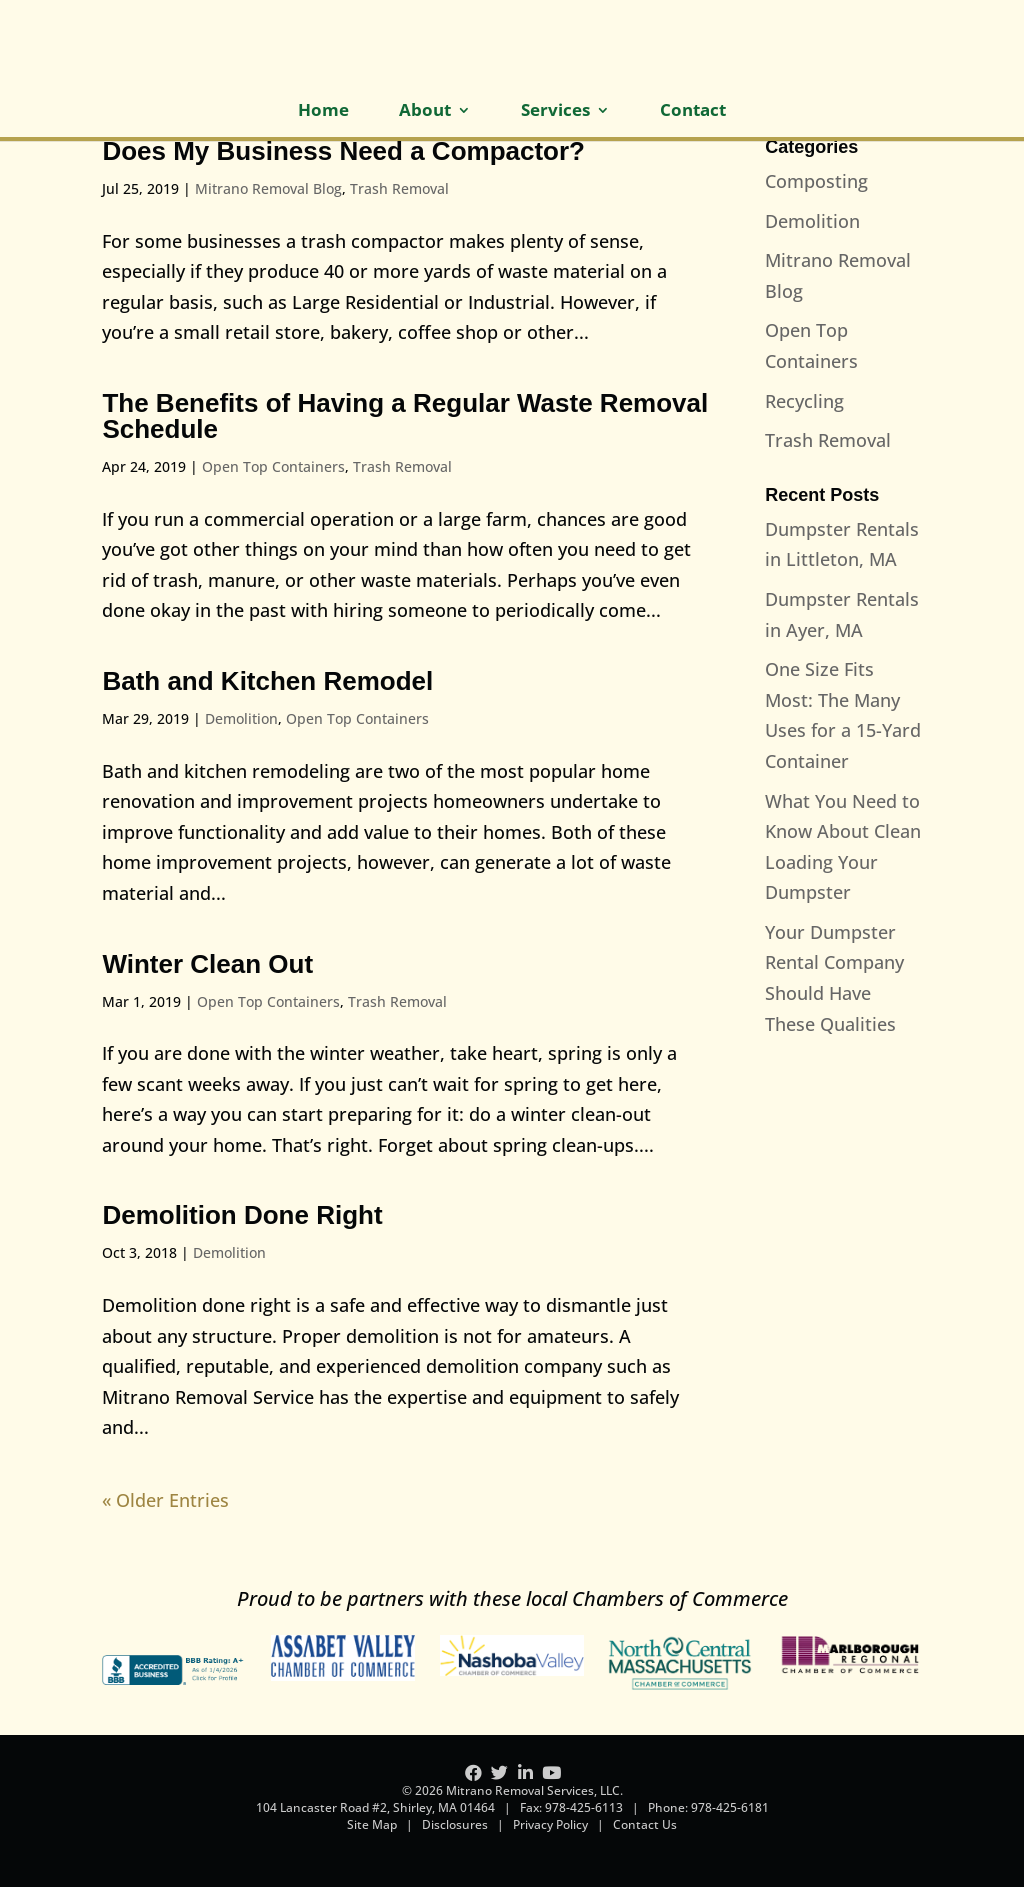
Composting (816, 181)
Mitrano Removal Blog (268, 188)
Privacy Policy (550, 1824)
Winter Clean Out (207, 964)
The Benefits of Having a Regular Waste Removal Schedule (405, 416)
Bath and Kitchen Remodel (267, 681)
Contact (693, 112)
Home (323, 112)
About (425, 112)
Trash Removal (399, 188)
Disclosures (455, 1824)
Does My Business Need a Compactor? (343, 151)
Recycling (804, 401)
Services (555, 112)
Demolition (241, 718)
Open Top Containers (273, 466)
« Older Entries (165, 1500)
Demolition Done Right (242, 1215)
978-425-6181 (730, 1807)
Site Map (372, 1824)
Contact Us (645, 1824)
